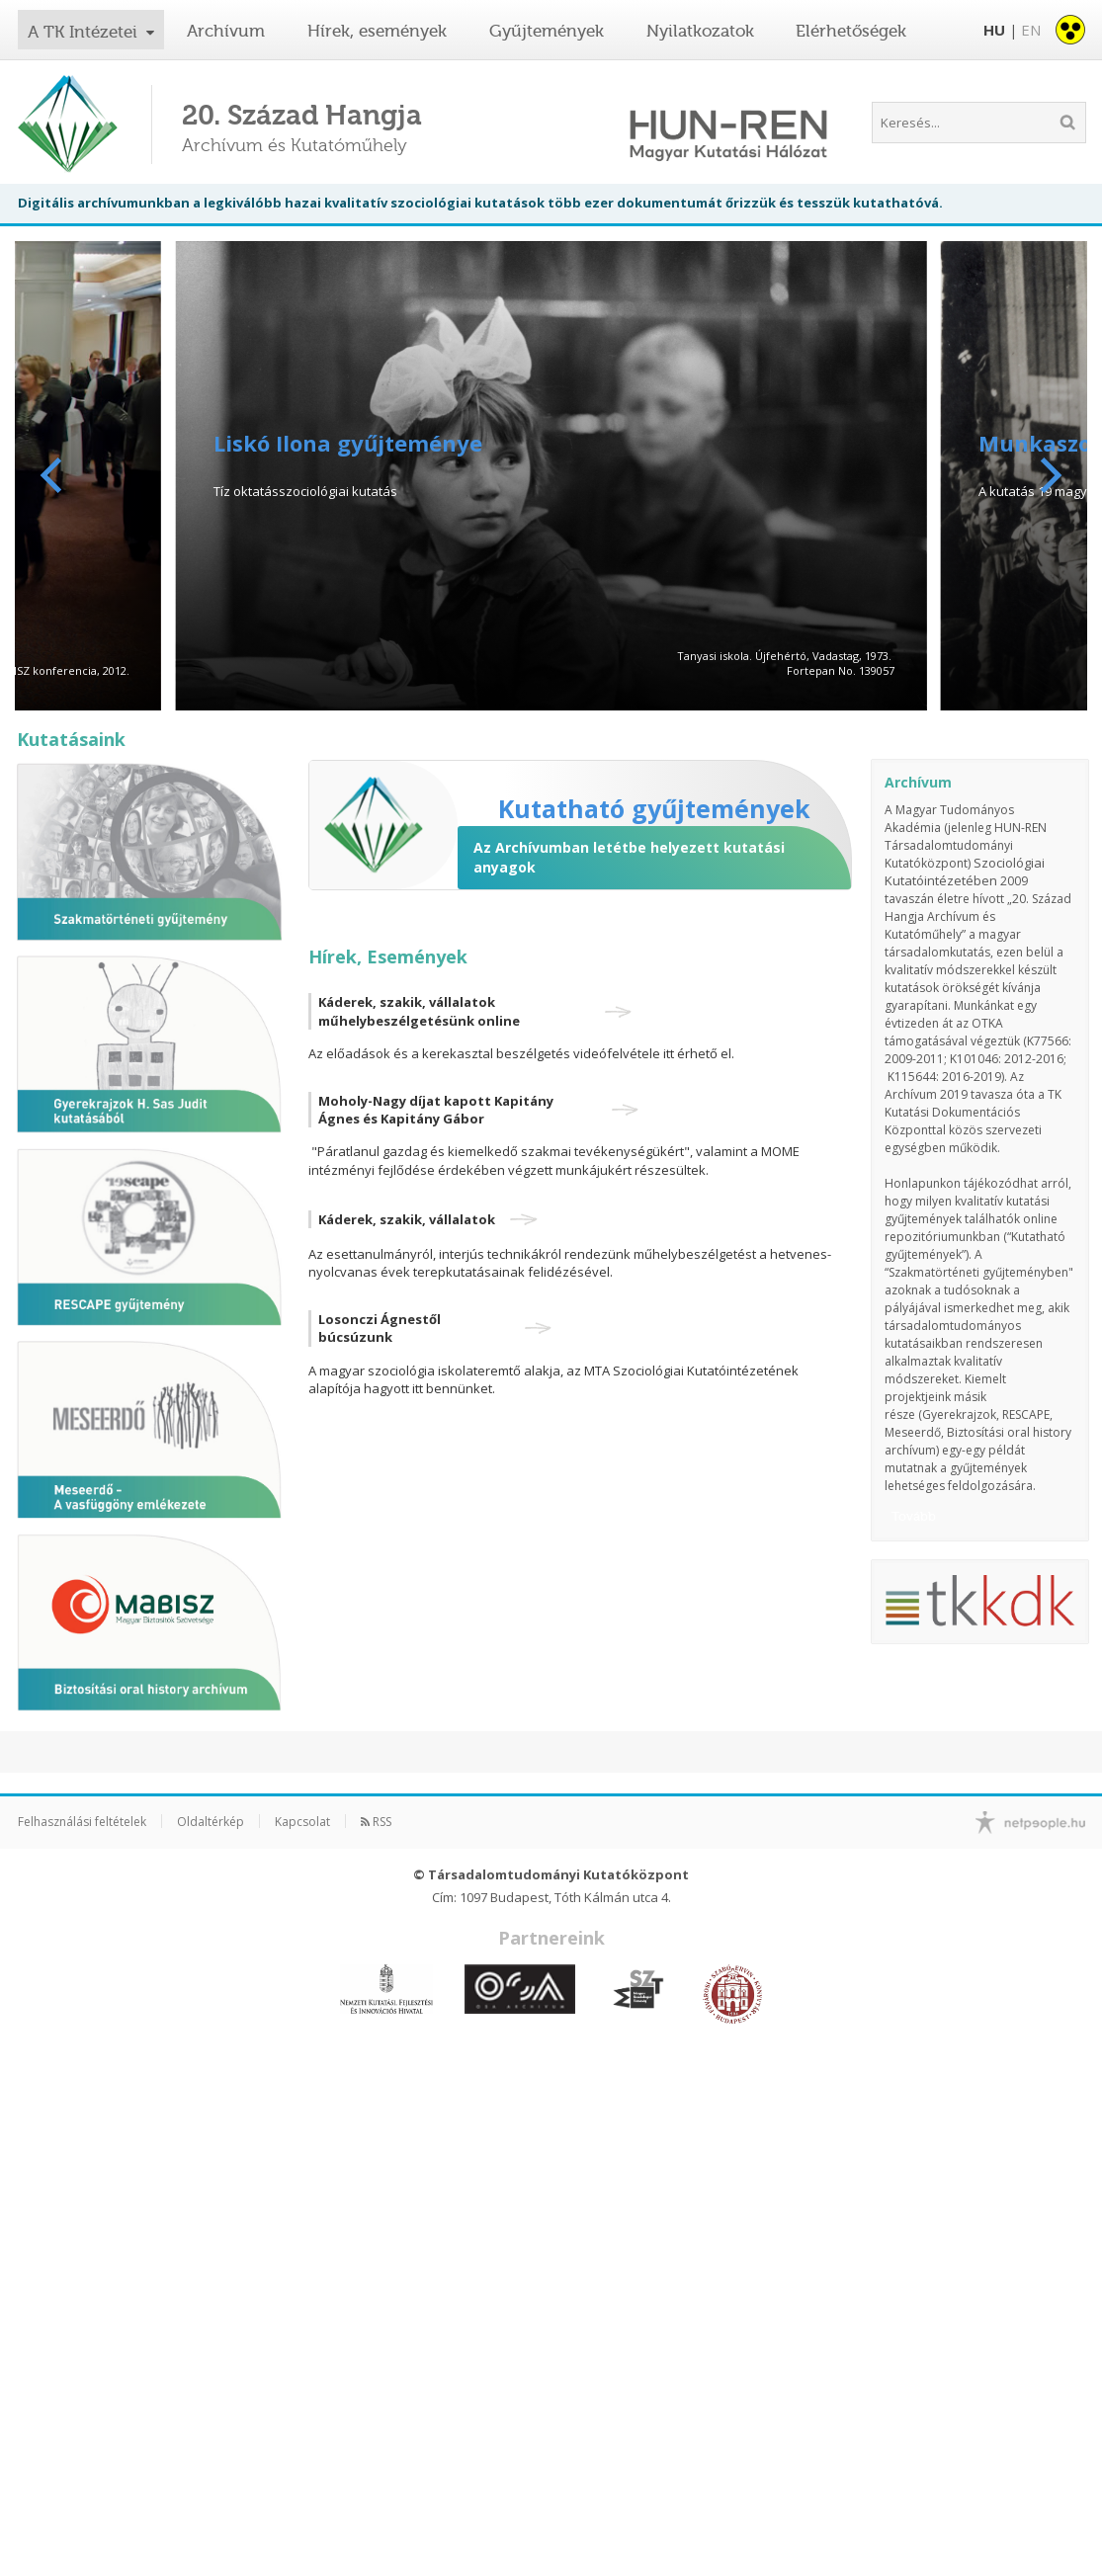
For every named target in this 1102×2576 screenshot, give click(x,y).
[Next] (1047, 475)
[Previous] (54, 475)
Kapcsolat (302, 1821)
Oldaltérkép (210, 1821)
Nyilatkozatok (700, 31)
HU (994, 30)
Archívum (226, 31)
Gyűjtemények (546, 31)
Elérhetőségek (851, 31)
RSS (376, 1821)
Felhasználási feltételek (82, 1821)
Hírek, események (377, 31)
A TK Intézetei (85, 32)
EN (1031, 30)
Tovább (913, 1516)
